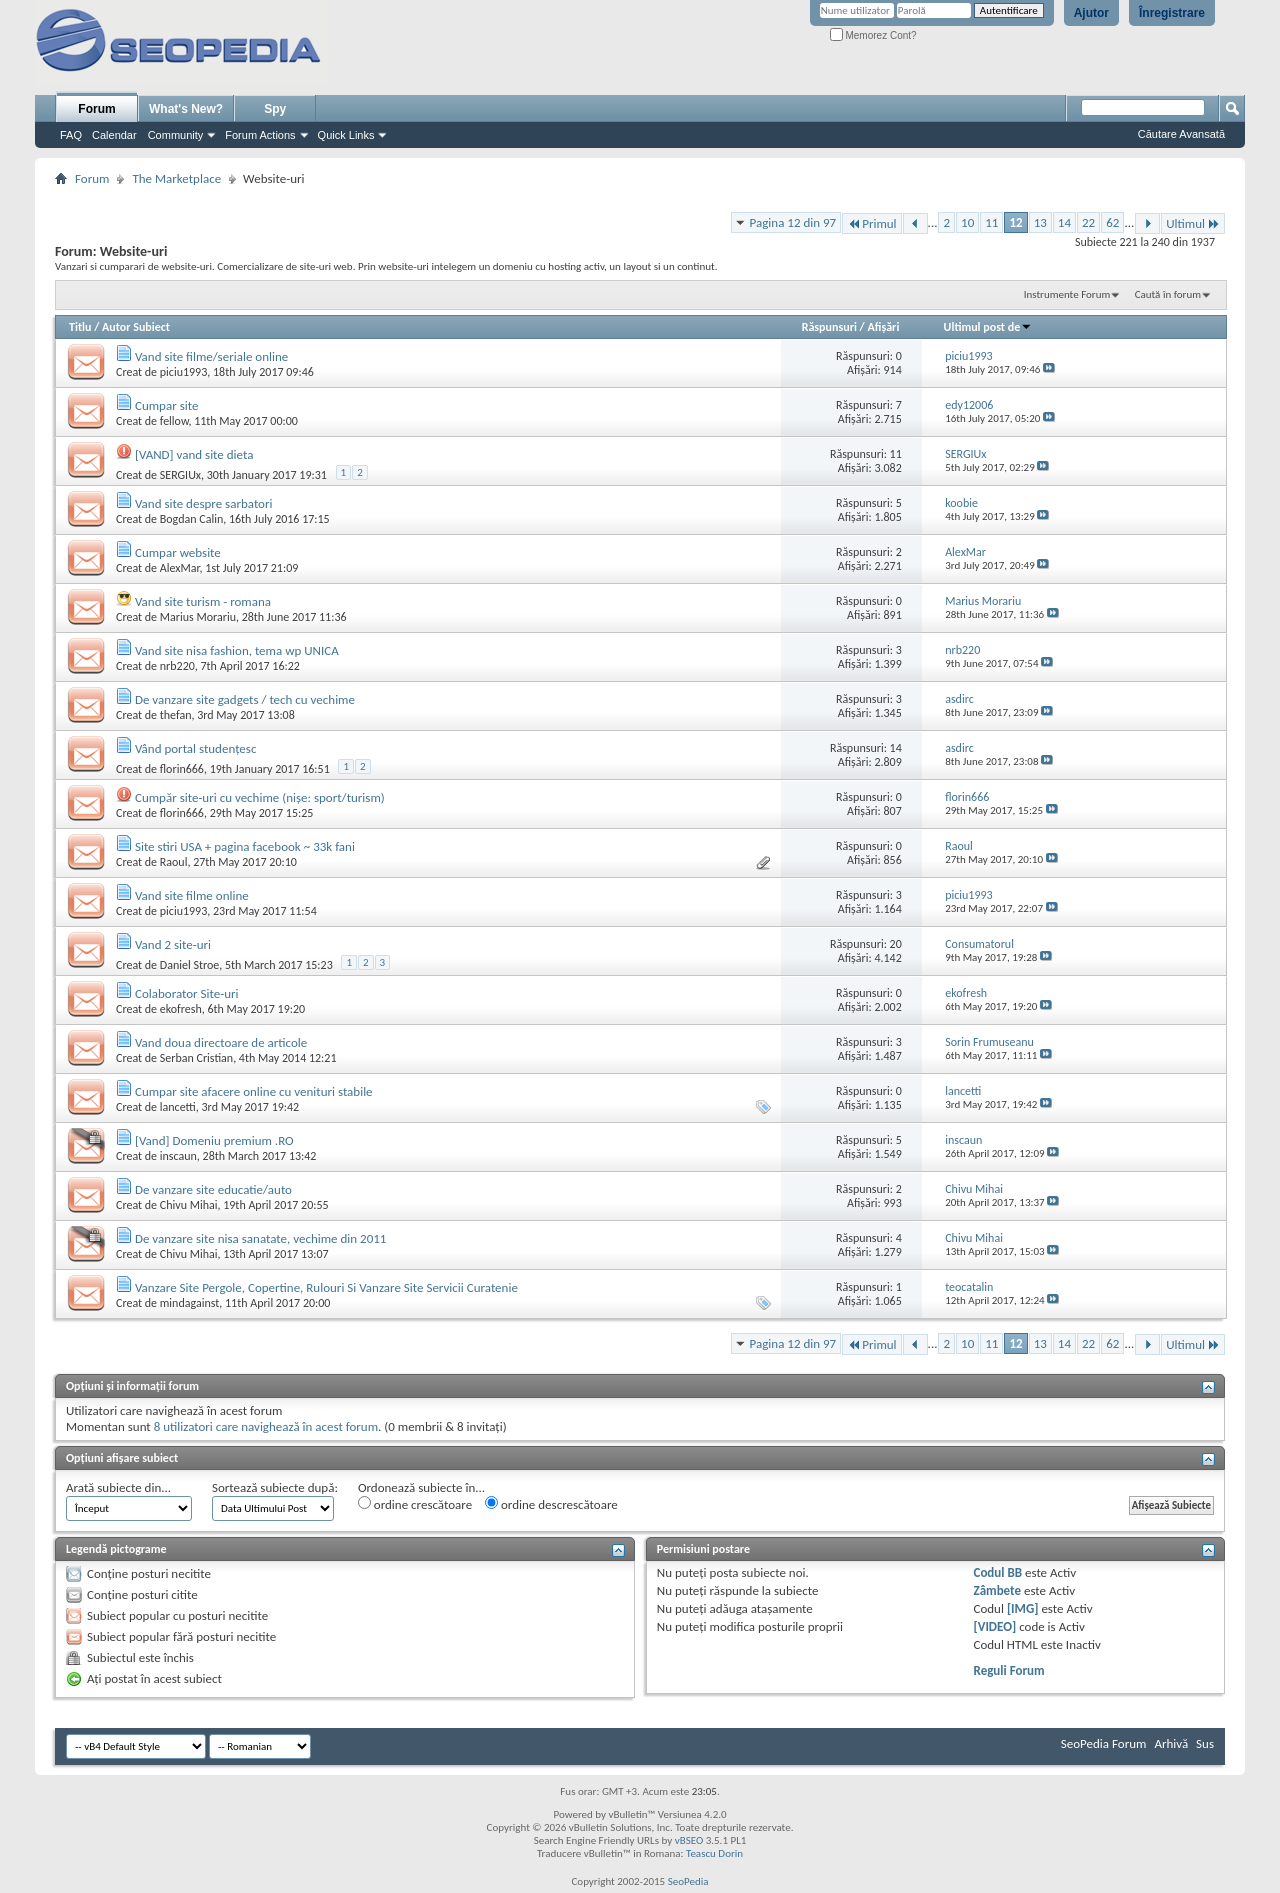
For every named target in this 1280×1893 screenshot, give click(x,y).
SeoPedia (688, 1881)
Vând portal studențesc (195, 748)
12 (1015, 222)
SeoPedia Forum (1104, 1743)
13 (1040, 222)
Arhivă (1171, 1743)
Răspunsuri (829, 327)
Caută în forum (1168, 294)
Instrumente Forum (1067, 294)
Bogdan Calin (191, 519)
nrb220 (177, 666)
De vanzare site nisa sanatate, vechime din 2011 (260, 1238)
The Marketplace (176, 178)
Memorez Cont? (873, 35)
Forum (96, 109)
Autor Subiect (136, 327)
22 (1088, 222)
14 (1064, 222)
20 (896, 944)
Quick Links (346, 135)
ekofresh (181, 1009)
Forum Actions (260, 135)
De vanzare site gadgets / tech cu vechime (245, 699)
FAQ (71, 135)
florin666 (182, 769)
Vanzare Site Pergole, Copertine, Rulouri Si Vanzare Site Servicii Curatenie (326, 1287)
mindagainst (190, 1303)
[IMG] (1023, 1608)
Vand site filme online (192, 895)
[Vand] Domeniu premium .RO (214, 1140)
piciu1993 (184, 372)
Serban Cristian (196, 1058)
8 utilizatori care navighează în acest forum (266, 1426)
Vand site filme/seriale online (211, 356)
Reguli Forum (1009, 1670)
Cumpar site (166, 405)
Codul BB (998, 1572)
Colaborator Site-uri (187, 993)
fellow (174, 421)
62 (1112, 222)
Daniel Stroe (189, 965)
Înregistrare (1172, 13)
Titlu (80, 327)
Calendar (114, 135)
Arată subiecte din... (118, 1487)
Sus (1205, 1743)
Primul (871, 223)
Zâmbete (997, 1590)
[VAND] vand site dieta (194, 454)
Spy (275, 109)
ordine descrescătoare (551, 1504)
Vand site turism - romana (203, 601)
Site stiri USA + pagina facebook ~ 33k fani (245, 846)
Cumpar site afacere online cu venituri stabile (254, 1091)
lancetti (178, 1107)
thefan (176, 715)
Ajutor (1091, 13)
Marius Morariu (198, 617)
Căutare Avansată (1181, 134)
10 (967, 222)
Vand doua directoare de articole (221, 1042)
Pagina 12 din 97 (793, 222)
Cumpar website (178, 552)
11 (991, 222)
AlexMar (180, 568)
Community (176, 135)
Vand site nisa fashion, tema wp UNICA (237, 650)
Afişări (883, 327)
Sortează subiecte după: (275, 1487)
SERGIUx (180, 475)
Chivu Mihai (189, 1205)
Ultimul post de (988, 327)
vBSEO (689, 1840)
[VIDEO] (995, 1626)
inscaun (178, 1156)
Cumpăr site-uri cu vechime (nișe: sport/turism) (260, 797)
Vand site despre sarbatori (204, 503)
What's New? (186, 109)
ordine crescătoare (415, 1504)
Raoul (174, 862)
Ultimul (1193, 223)
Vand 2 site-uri (173, 944)
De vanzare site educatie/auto (213, 1189)
